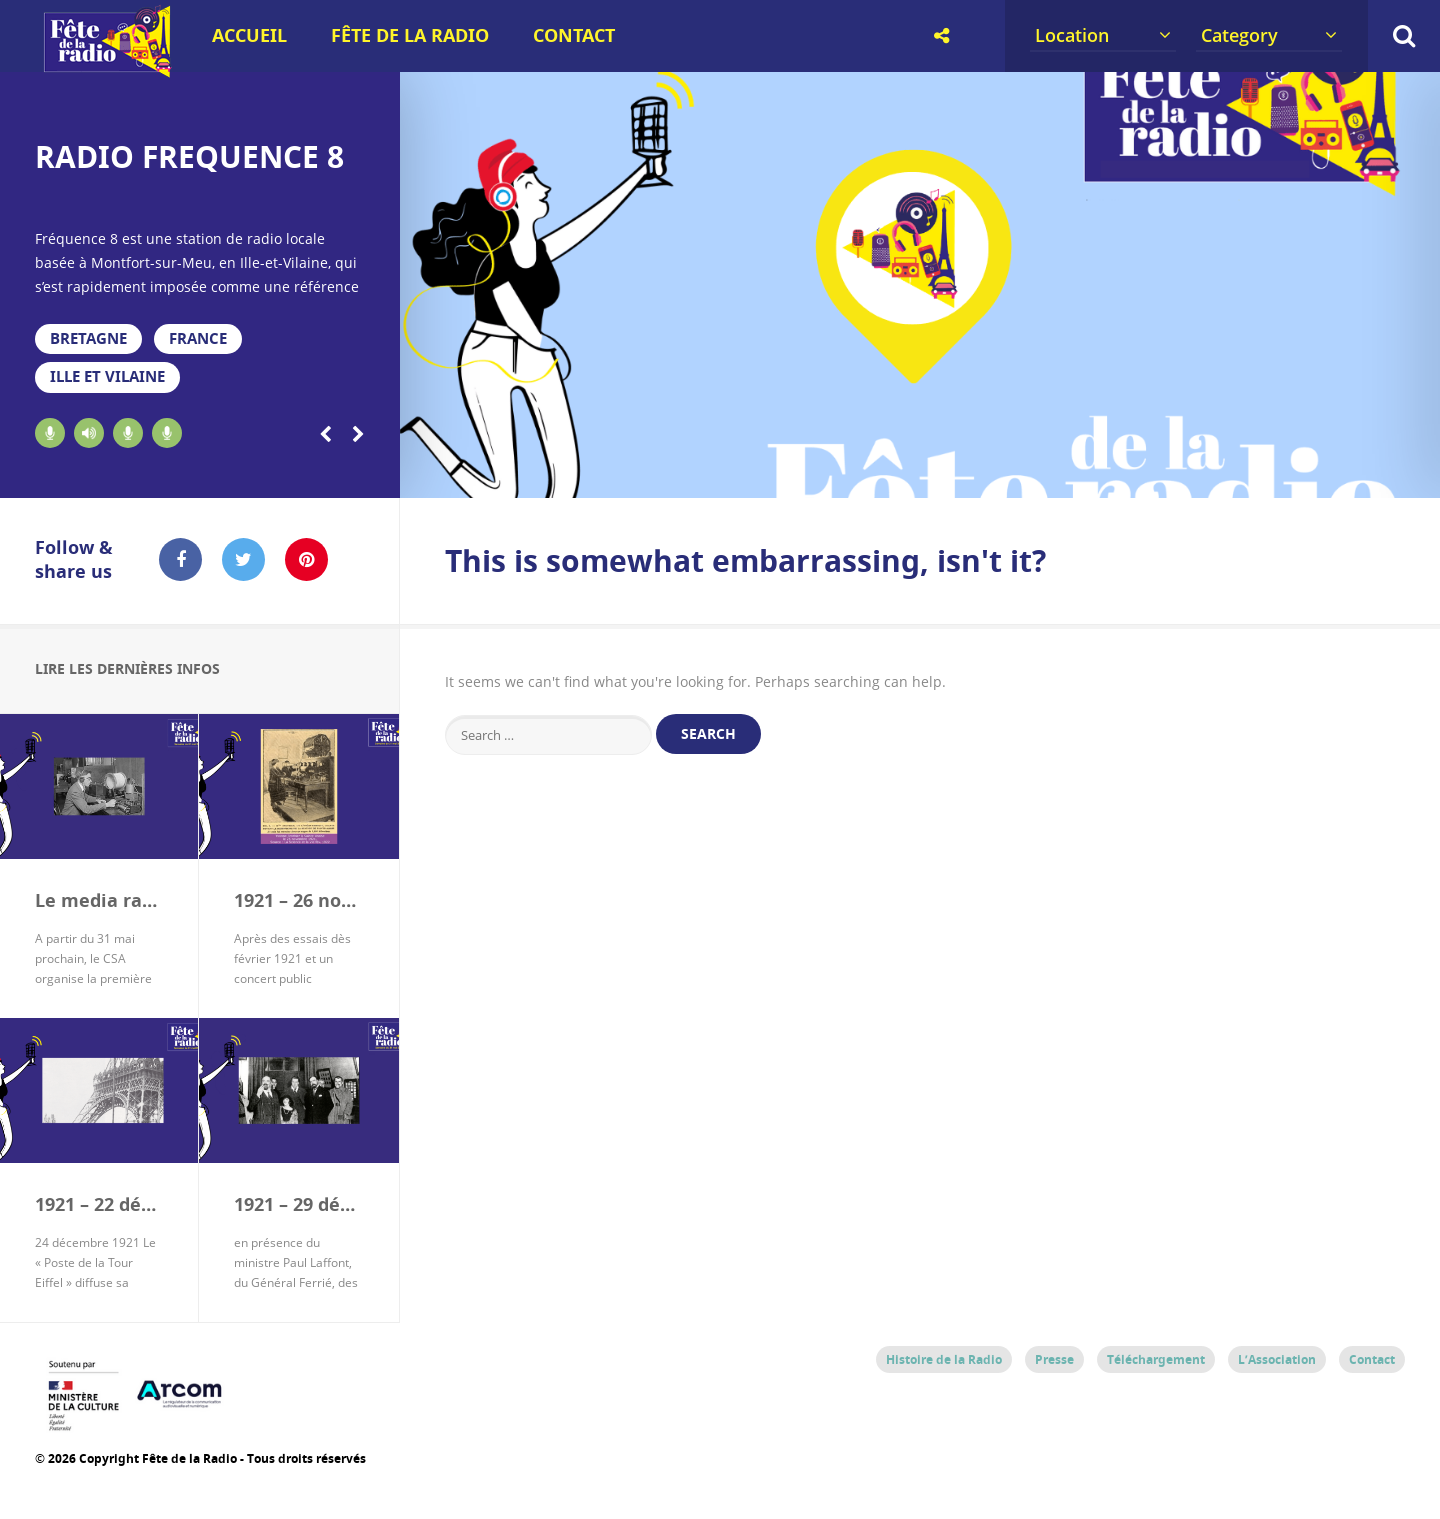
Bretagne (86, 338)
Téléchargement (1156, 1358)
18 (1309, 472)
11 (945, 472)
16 (1205, 472)
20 (1414, 472)
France (192, 338)
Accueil (249, 35)
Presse (1054, 1358)
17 (1257, 472)
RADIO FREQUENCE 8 (189, 156)
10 (893, 472)
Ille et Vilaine (104, 376)
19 (1361, 472)
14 (1101, 472)
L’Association (1277, 1358)
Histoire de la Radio (944, 1358)
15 (1153, 472)
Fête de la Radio (410, 35)
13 (1049, 472)
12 (997, 472)
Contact (574, 35)
